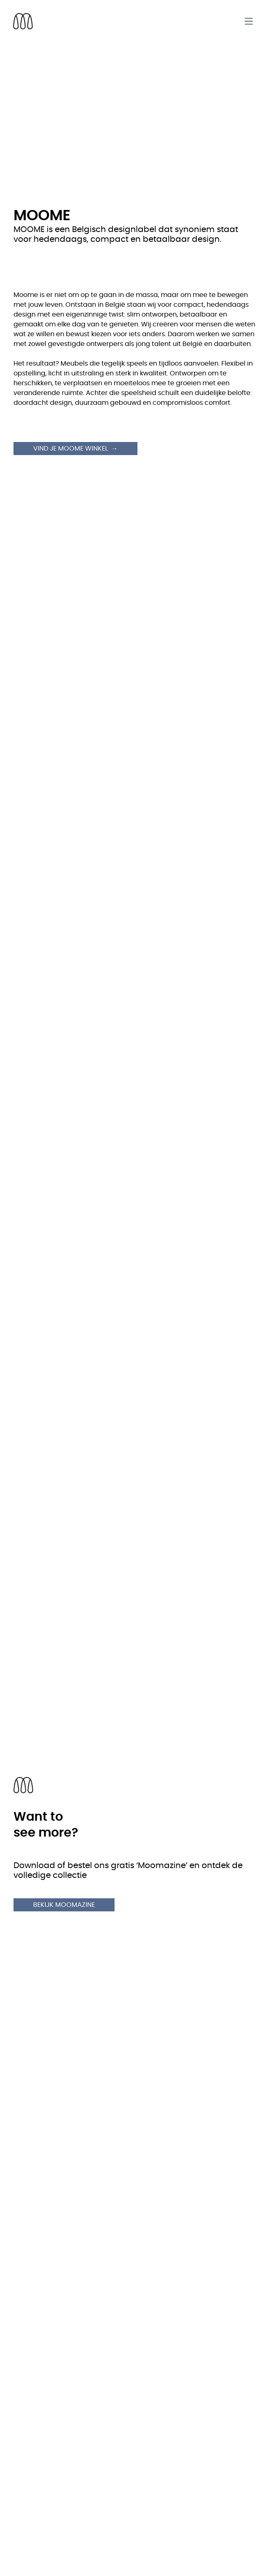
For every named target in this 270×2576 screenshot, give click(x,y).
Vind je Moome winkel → (75, 448)
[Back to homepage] (23, 21)
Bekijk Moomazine (64, 1905)
